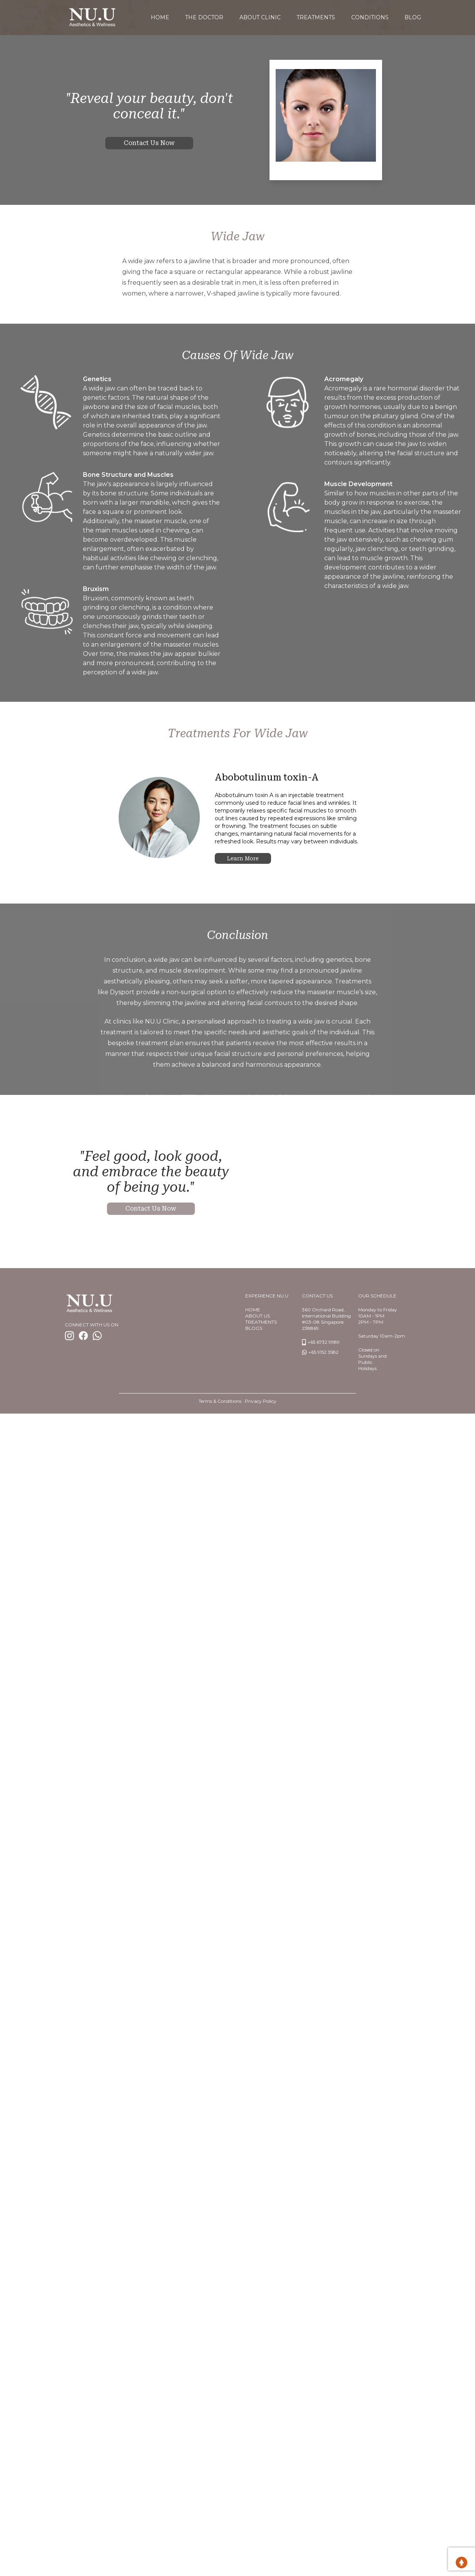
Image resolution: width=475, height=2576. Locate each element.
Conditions (370, 17)
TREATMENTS (261, 1321)
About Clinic (260, 17)
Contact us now (149, 141)
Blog (414, 17)
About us (257, 1315)
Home (252, 1308)
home (159, 17)
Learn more (243, 857)
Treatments (316, 17)
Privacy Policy (260, 1400)
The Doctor (204, 17)
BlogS (253, 1327)
